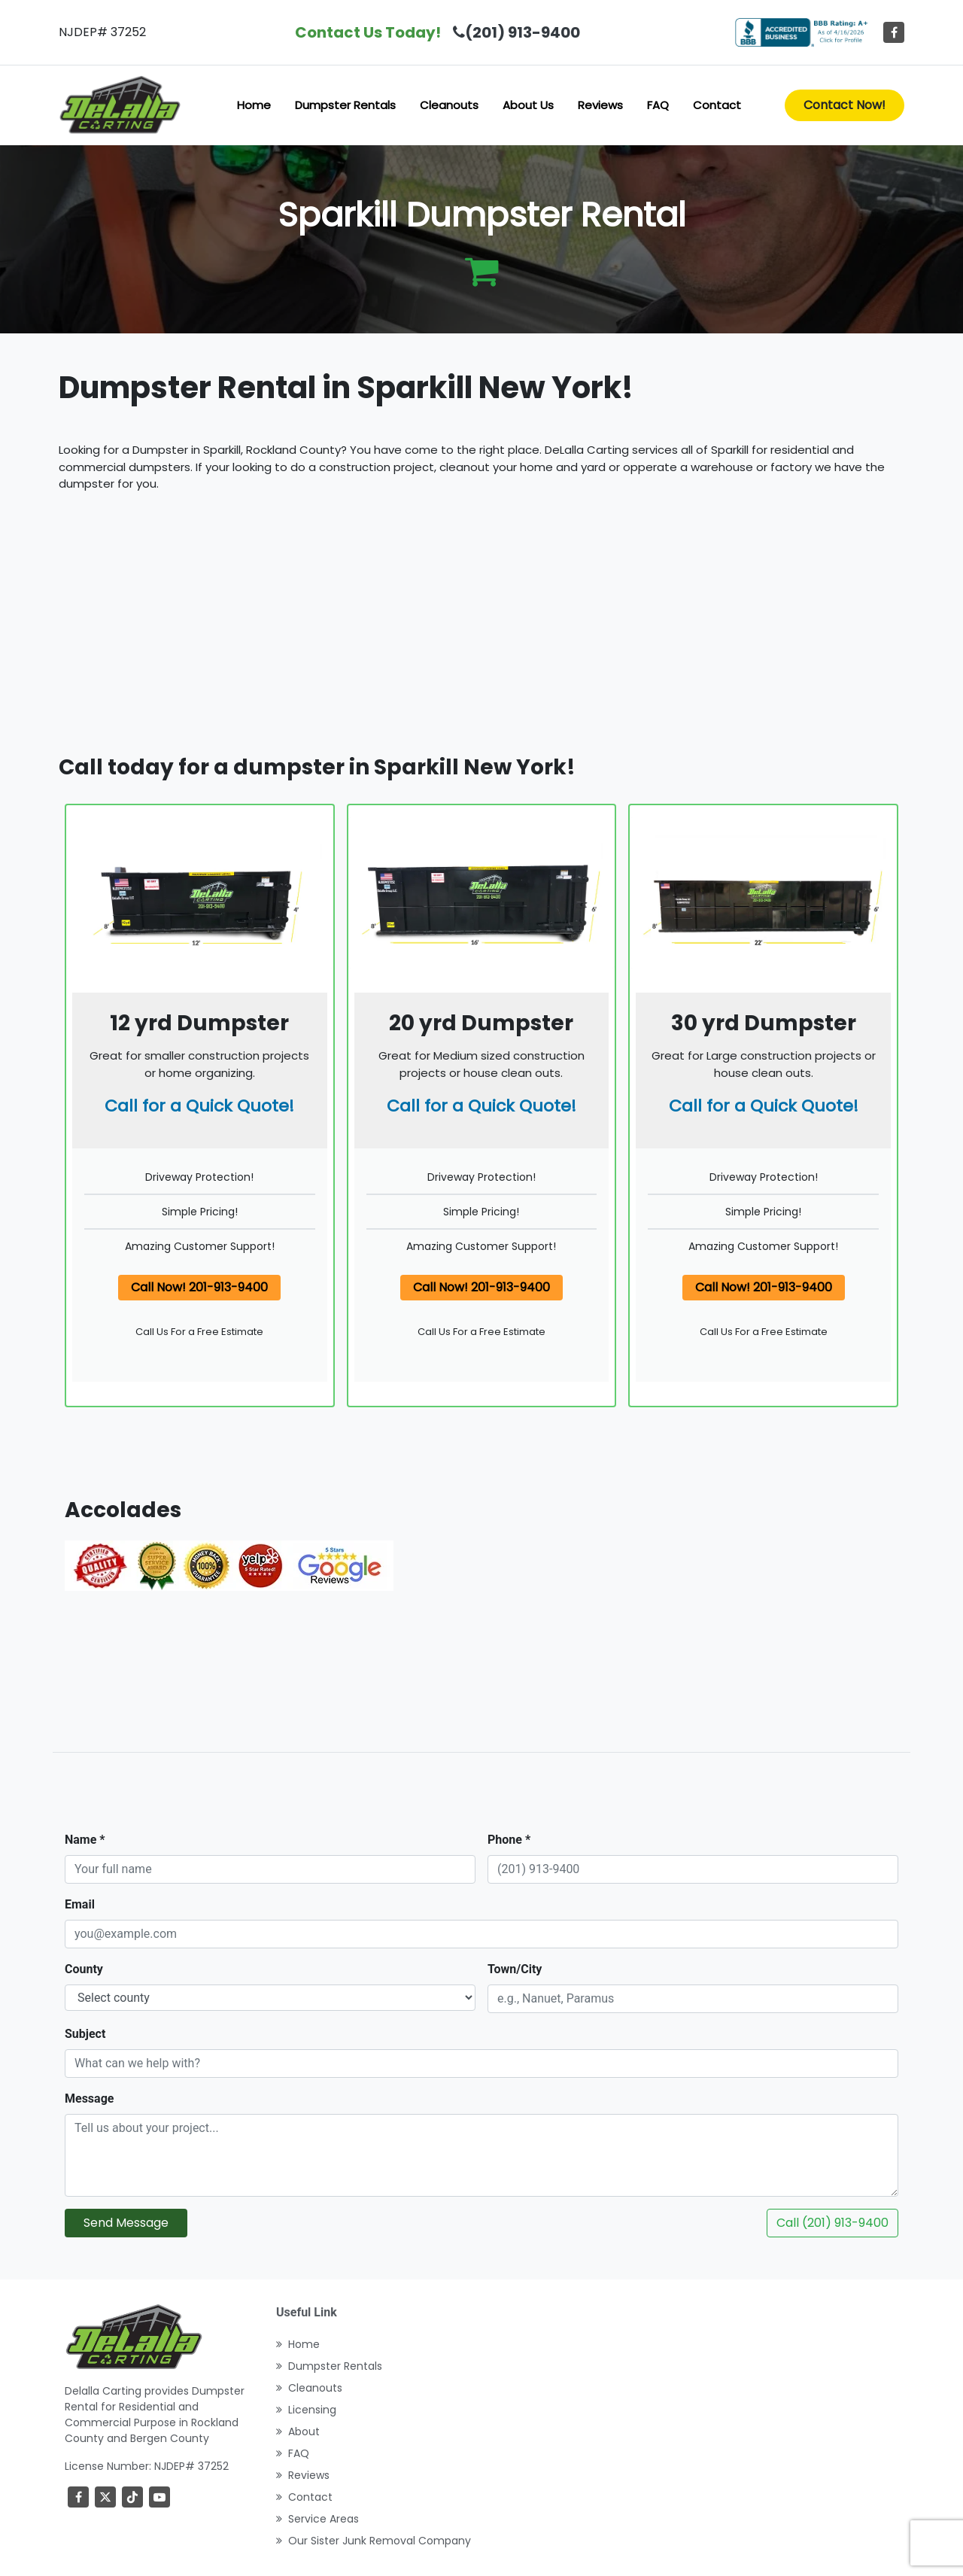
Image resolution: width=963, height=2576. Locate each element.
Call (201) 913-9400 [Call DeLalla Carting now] (832, 2222)
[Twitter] (105, 2497)
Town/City (515, 1969)
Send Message (126, 2222)
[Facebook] (893, 32)
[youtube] (159, 2497)
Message (89, 2098)
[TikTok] (132, 2497)
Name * (85, 1839)
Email (80, 1904)
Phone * (509, 1839)
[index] (120, 105)
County (84, 1969)
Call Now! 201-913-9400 (199, 1287)
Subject (85, 2034)
